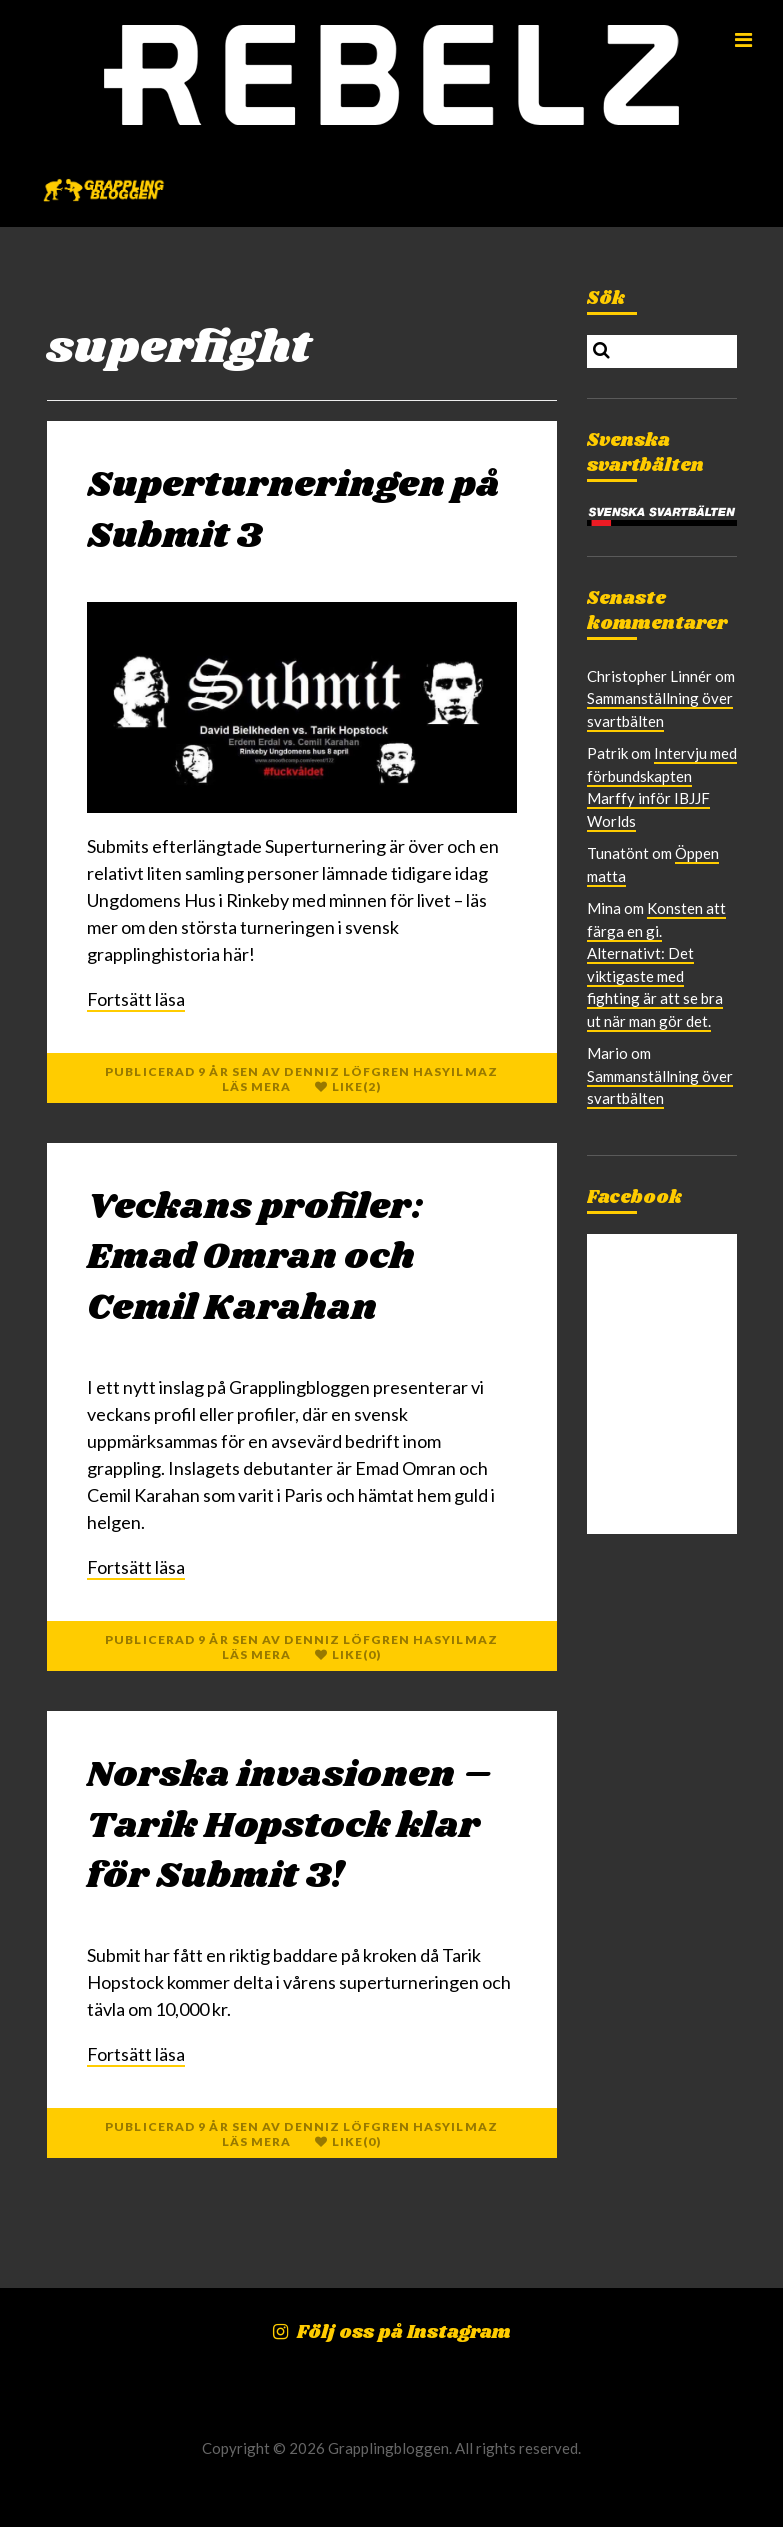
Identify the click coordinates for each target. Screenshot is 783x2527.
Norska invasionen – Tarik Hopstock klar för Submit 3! (290, 1826)
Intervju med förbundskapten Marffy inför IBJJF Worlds (662, 787)
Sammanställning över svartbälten (660, 1087)
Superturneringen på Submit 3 (293, 510)
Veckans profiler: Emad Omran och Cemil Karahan (255, 1258)
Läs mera (257, 1087)
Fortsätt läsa (136, 999)
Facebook (634, 1198)
